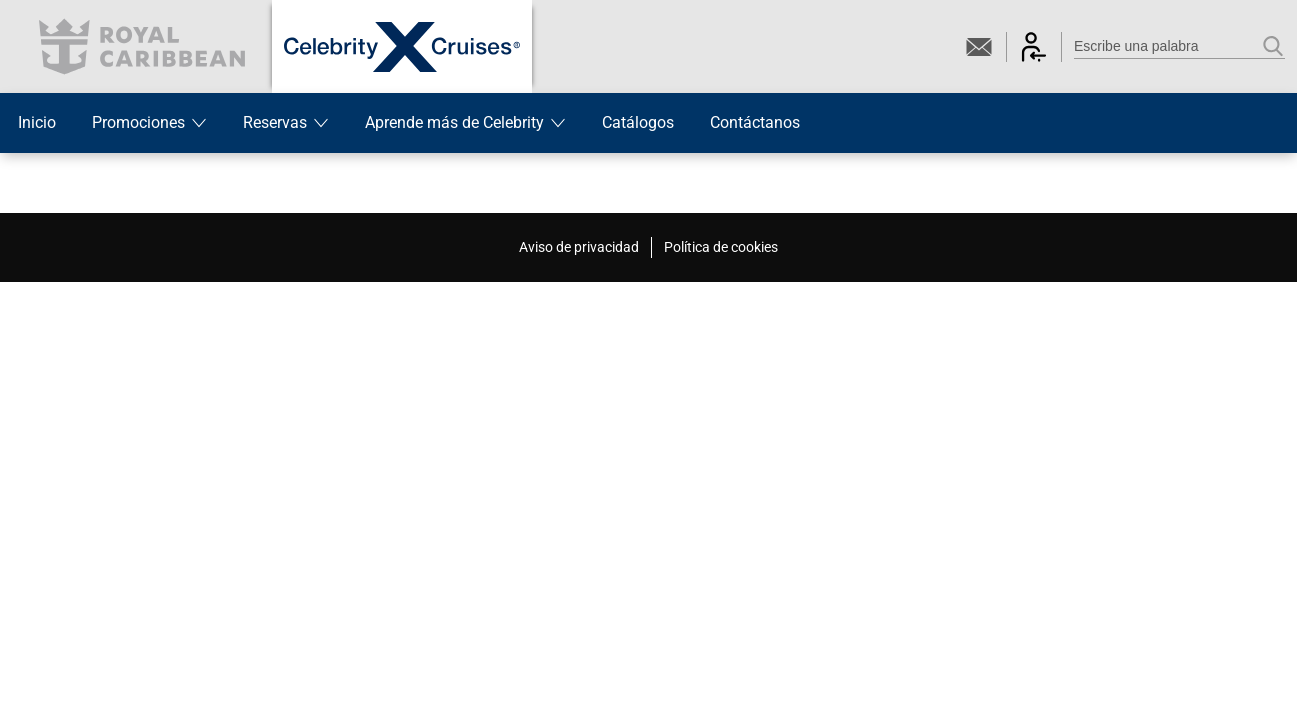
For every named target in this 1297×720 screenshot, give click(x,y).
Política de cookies (721, 247)
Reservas (286, 122)
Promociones (149, 122)
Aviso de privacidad (579, 247)
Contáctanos (755, 122)
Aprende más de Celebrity (465, 122)
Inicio (37, 122)
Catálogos (638, 122)
